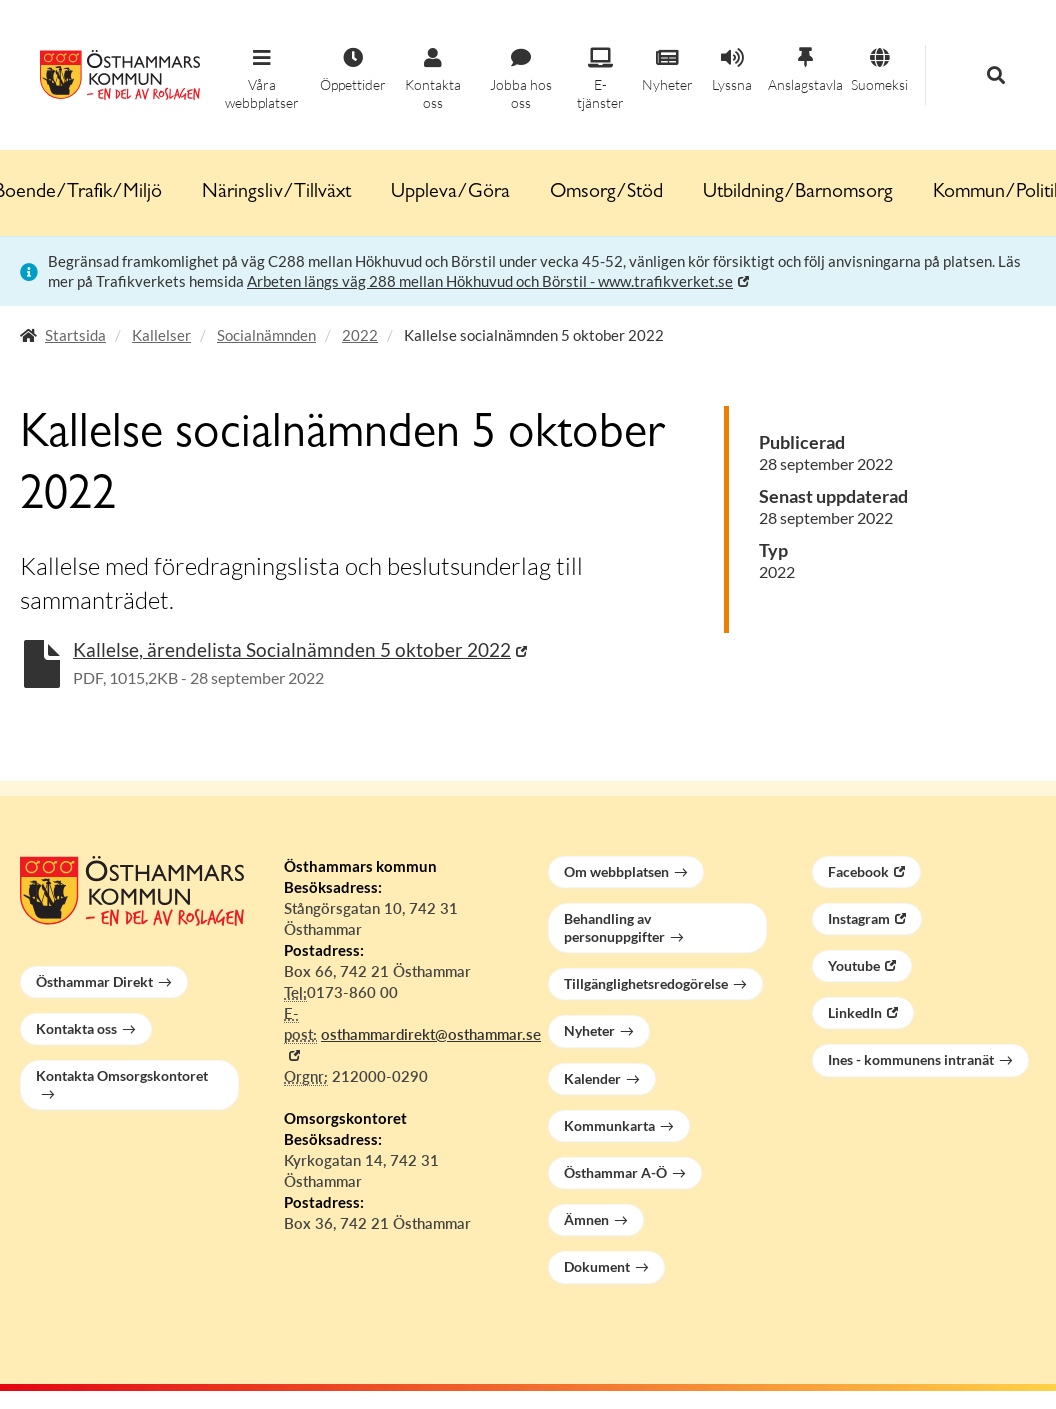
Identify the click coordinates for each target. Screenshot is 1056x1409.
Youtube (854, 965)
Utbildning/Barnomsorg (798, 193)
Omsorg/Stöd (606, 193)
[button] (262, 80)
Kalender (592, 1078)
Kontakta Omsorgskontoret (122, 1075)
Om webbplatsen (616, 871)
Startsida (75, 335)
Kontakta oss (76, 1028)
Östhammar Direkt (94, 981)
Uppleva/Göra (450, 193)
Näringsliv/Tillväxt (276, 193)
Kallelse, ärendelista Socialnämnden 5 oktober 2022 (292, 649)
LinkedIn (855, 1012)
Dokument (597, 1266)
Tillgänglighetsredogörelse (646, 983)
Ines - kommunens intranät (911, 1059)
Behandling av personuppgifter (614, 927)
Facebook (858, 871)
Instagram (859, 918)
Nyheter (589, 1030)
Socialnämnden (266, 335)
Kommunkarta (609, 1125)
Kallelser (161, 335)
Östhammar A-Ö (615, 1172)
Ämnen (586, 1219)
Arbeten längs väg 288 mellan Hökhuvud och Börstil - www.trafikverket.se (490, 281)
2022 (360, 335)
